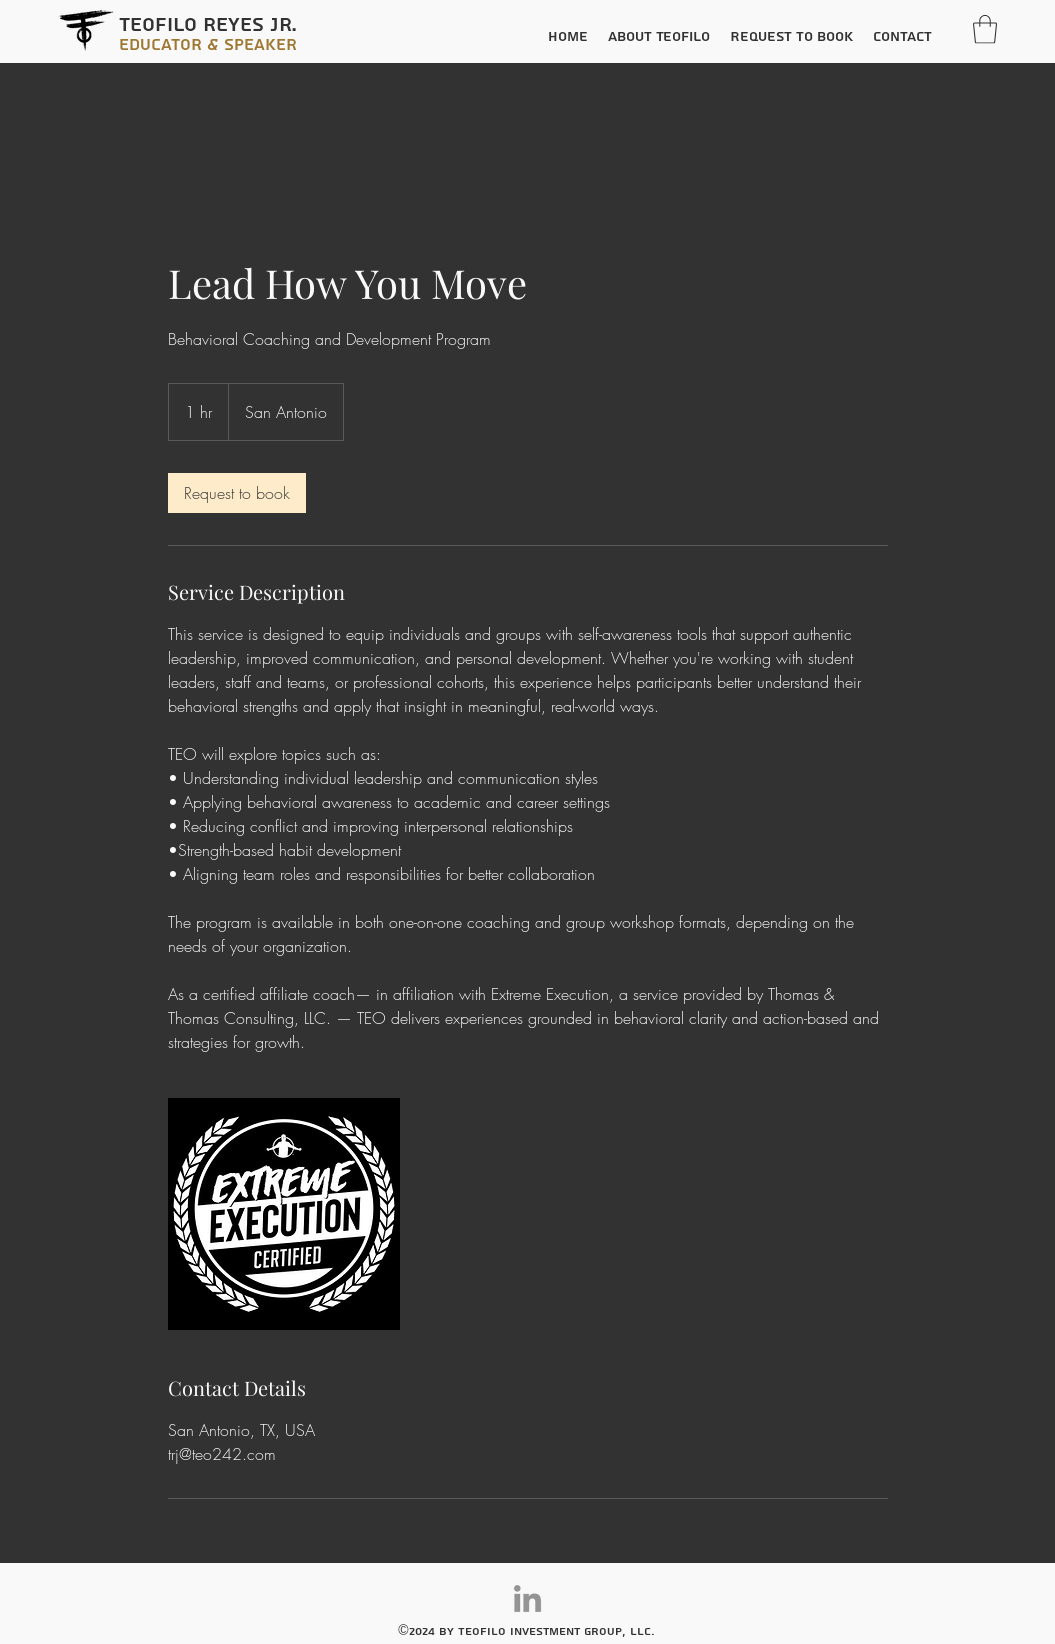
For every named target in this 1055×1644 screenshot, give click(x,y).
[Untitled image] (284, 1214)
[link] (237, 493)
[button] (985, 29)
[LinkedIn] (527, 1598)
